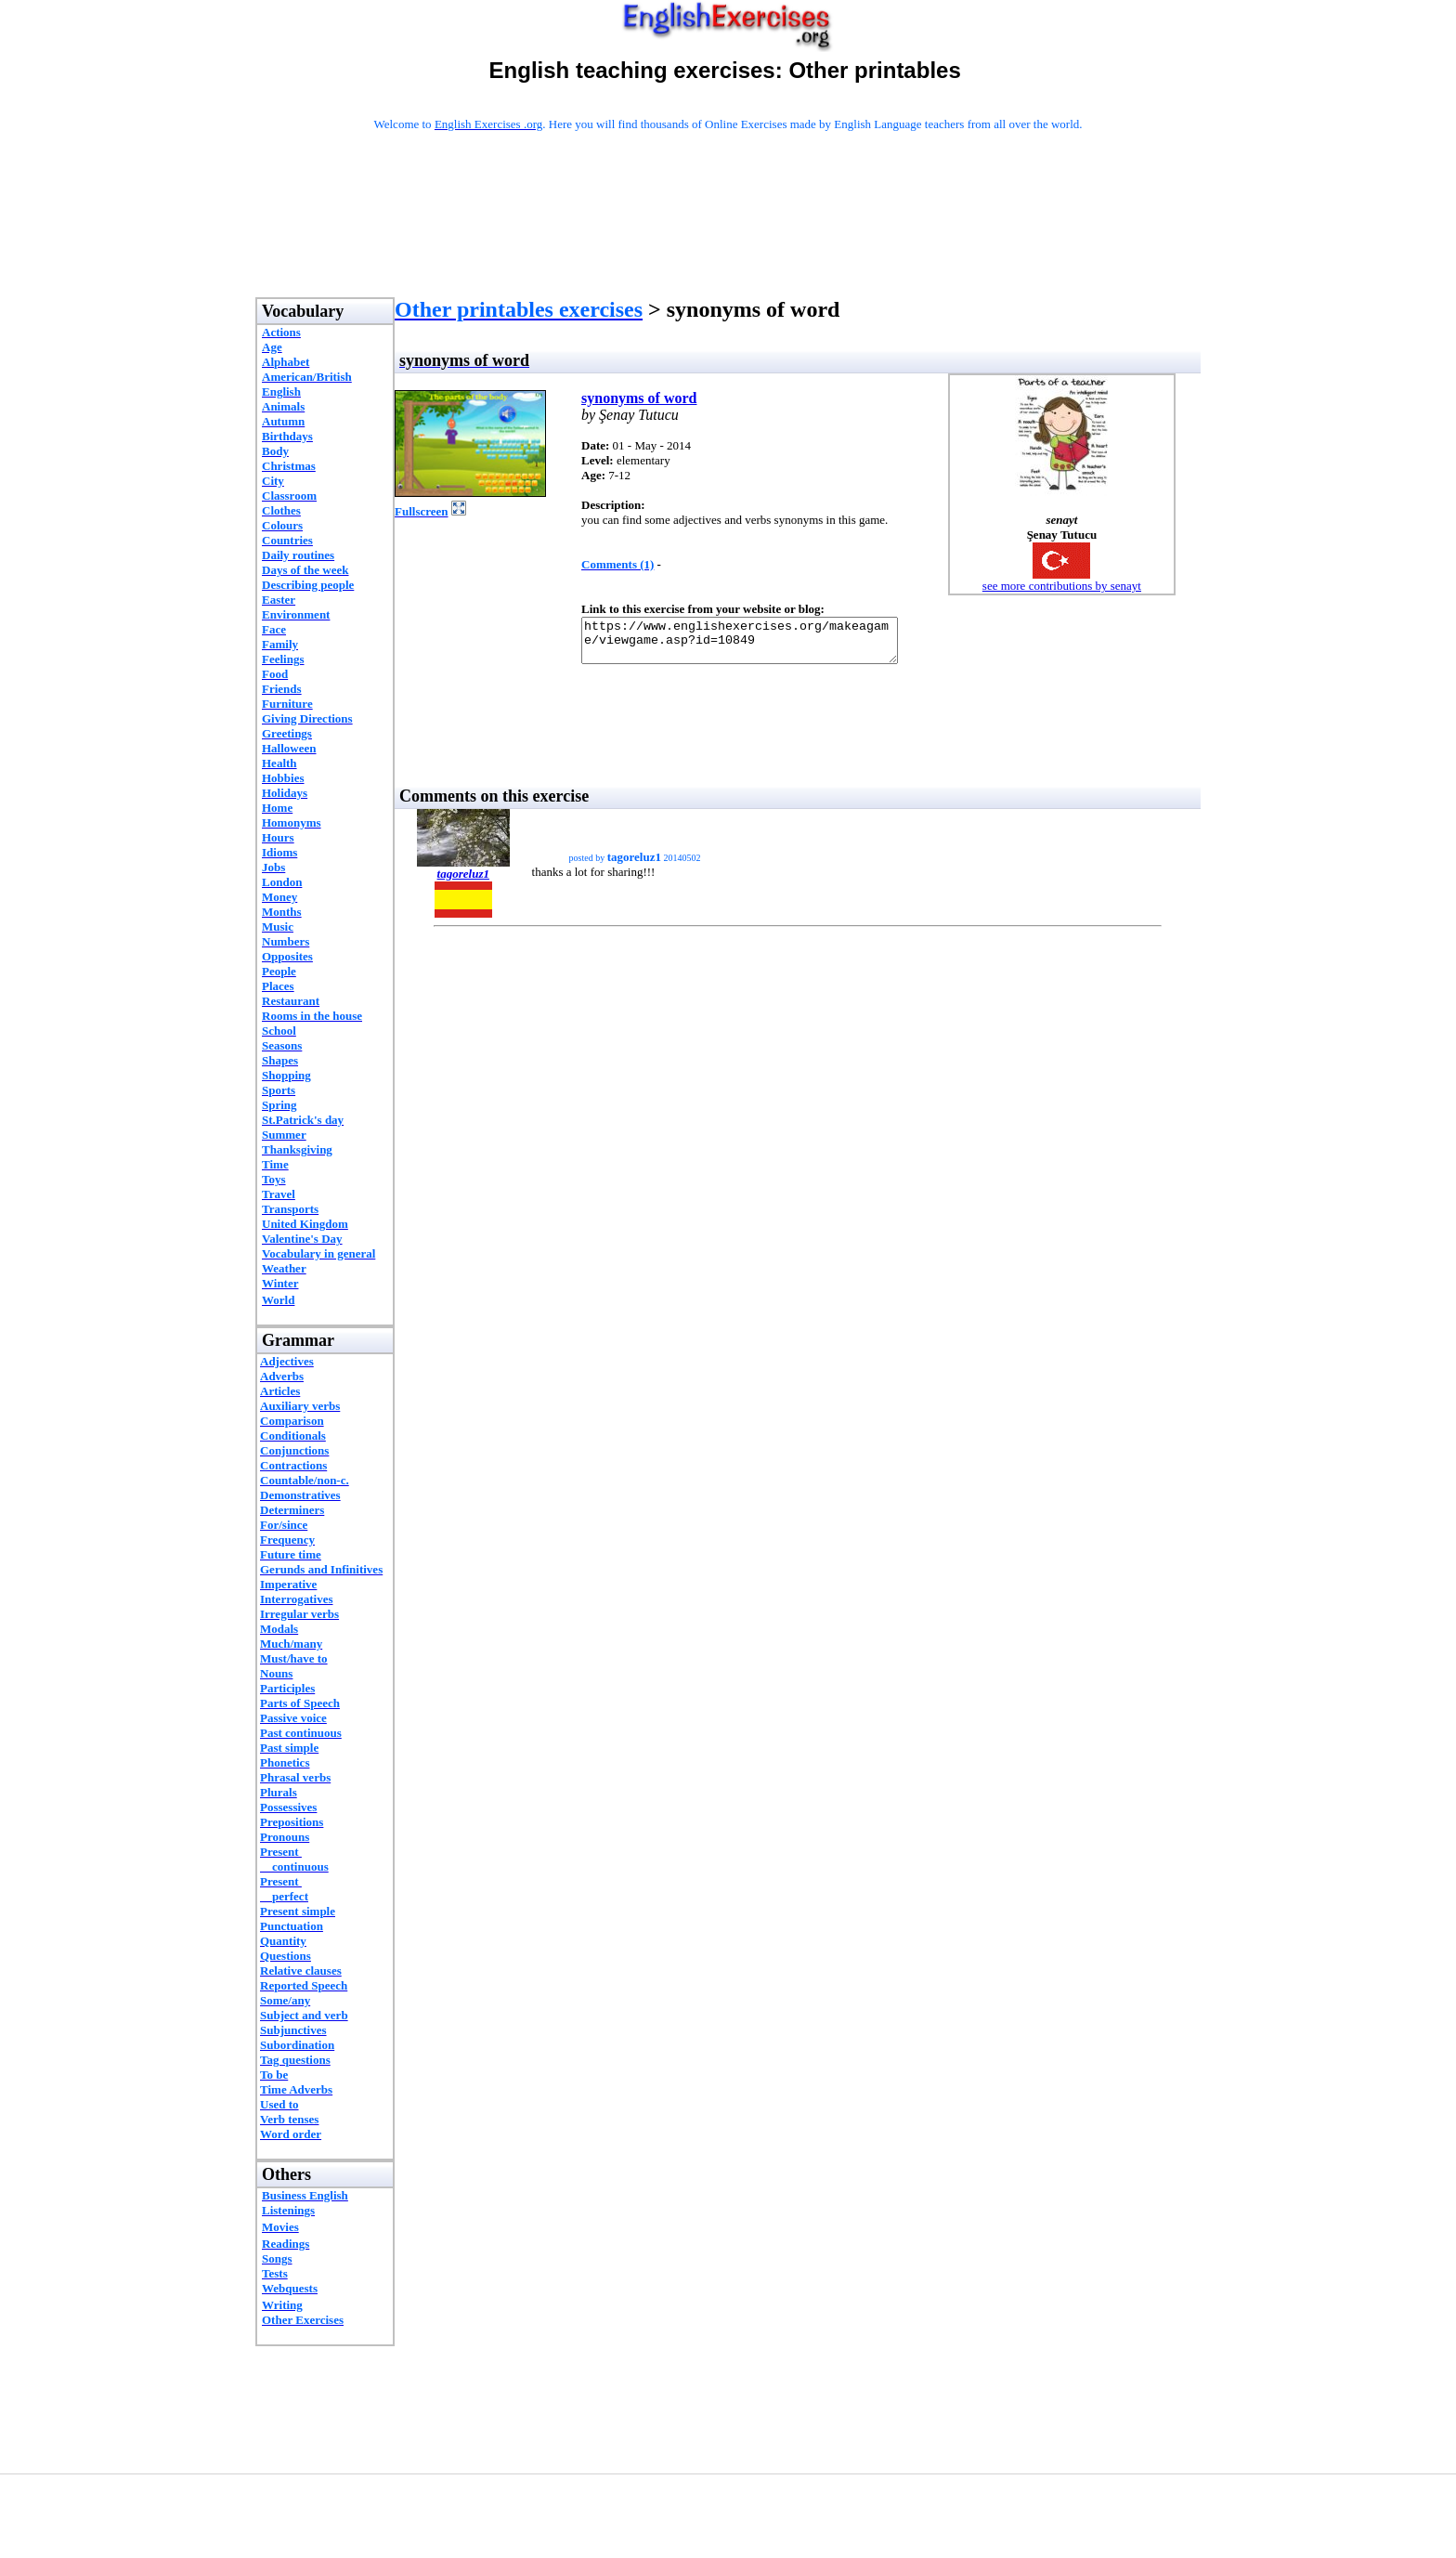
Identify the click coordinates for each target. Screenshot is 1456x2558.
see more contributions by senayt (1061, 586)
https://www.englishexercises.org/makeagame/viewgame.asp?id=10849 (758, 644)
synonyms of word (638, 398)
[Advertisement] (728, 239)
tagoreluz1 (463, 882)
